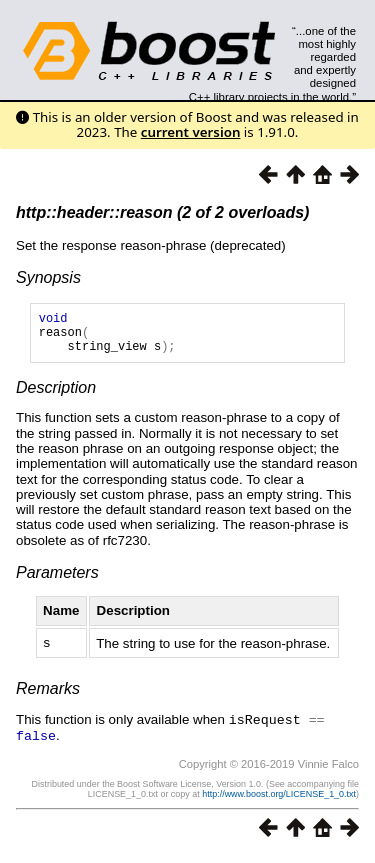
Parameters (57, 581)
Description (56, 396)
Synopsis (48, 277)
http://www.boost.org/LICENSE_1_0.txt (279, 800)
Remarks (48, 696)
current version (191, 132)
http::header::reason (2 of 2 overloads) (162, 212)
